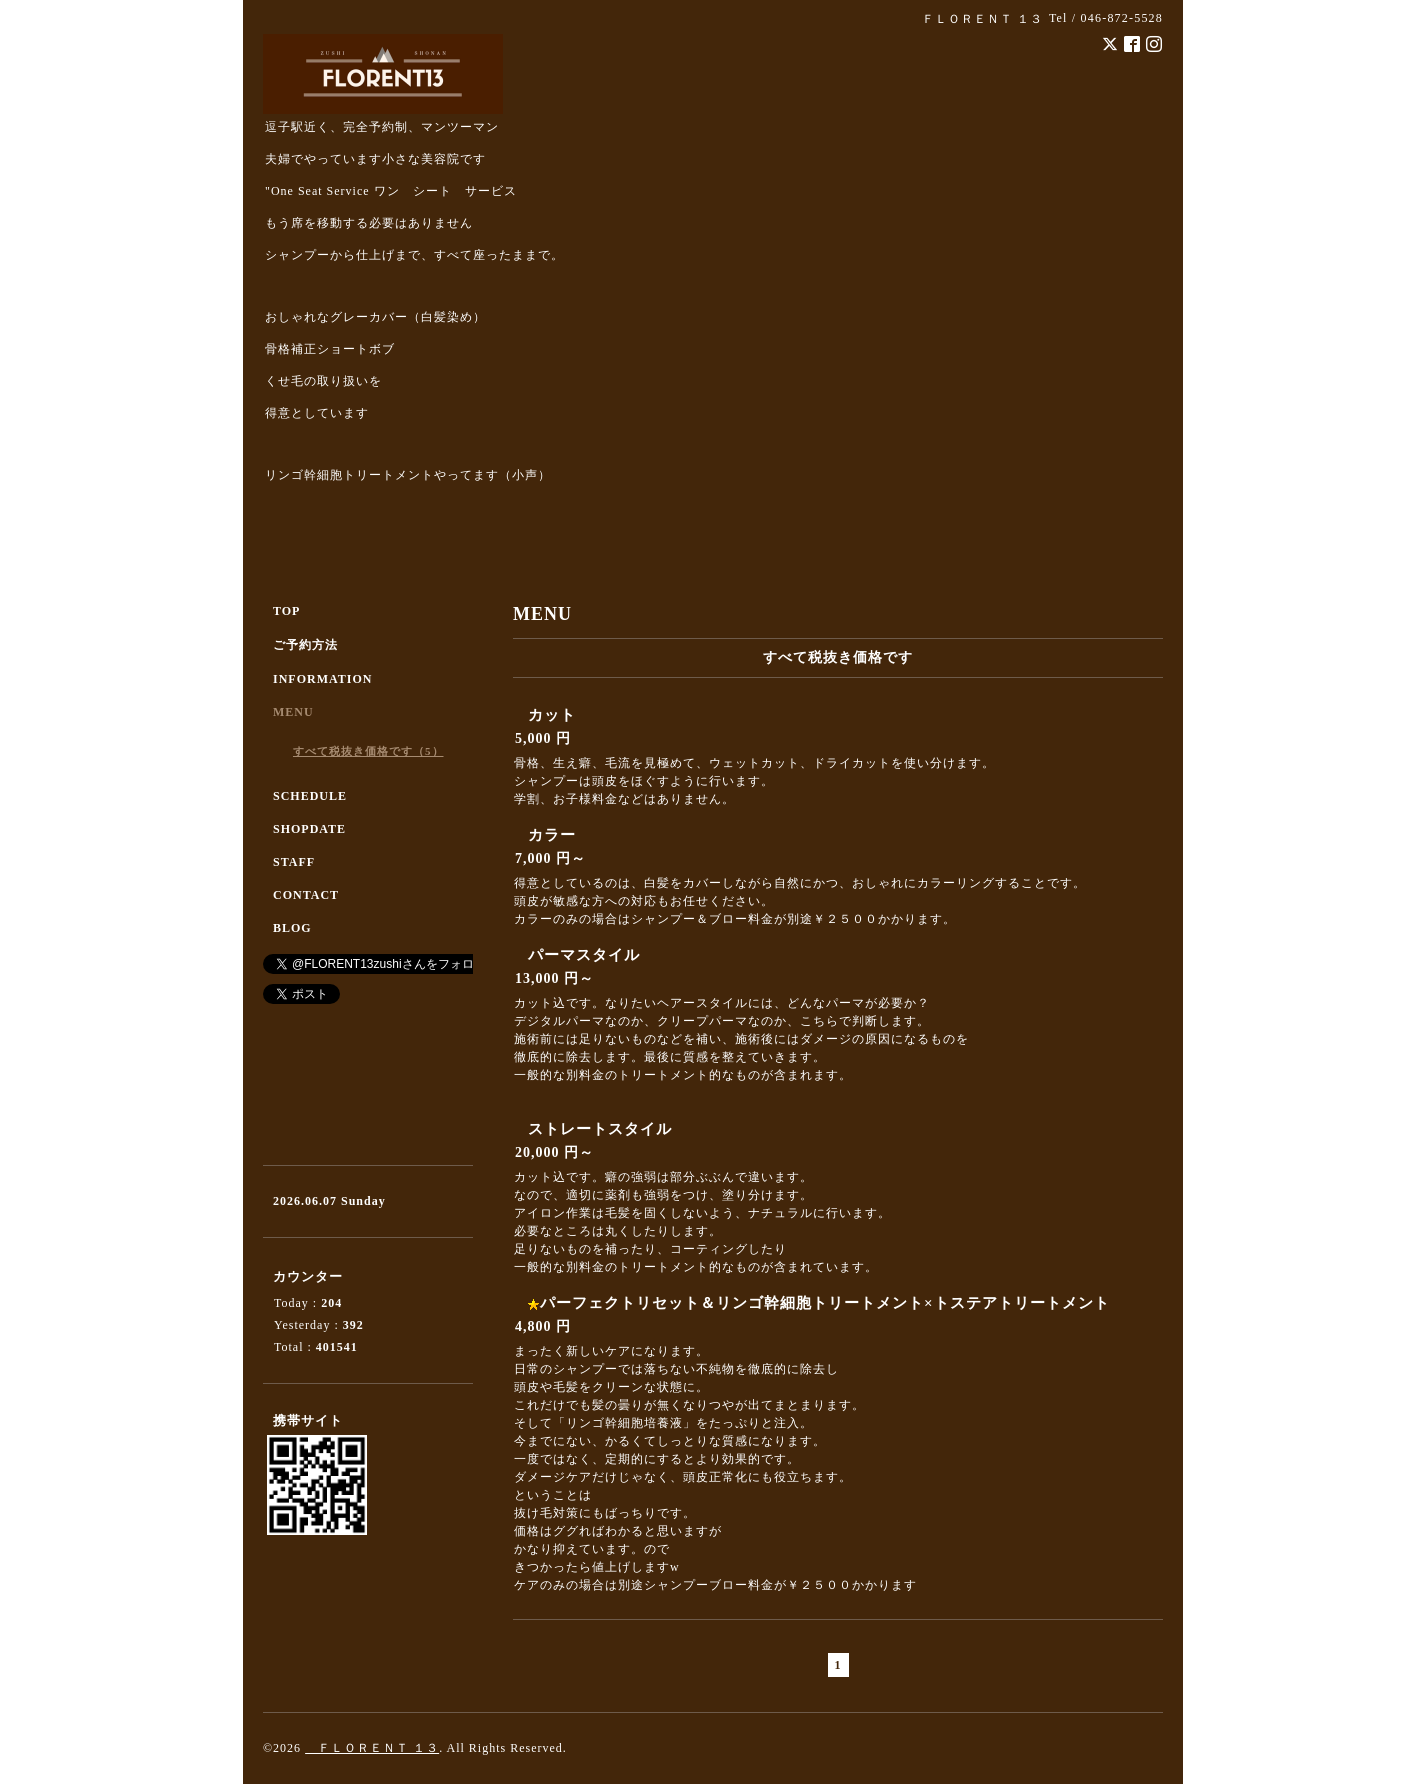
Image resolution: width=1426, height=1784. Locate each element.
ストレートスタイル (600, 1129)
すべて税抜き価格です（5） (368, 751)
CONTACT (306, 895)
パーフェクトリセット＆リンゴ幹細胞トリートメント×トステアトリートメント (825, 1303)
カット (552, 715)
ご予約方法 (305, 645)
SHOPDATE (309, 829)
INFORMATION (322, 679)
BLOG (292, 928)
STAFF (294, 862)
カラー (552, 835)
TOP (286, 611)
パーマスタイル (584, 955)
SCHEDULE (310, 796)
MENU (293, 712)
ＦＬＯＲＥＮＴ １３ (372, 1748)
